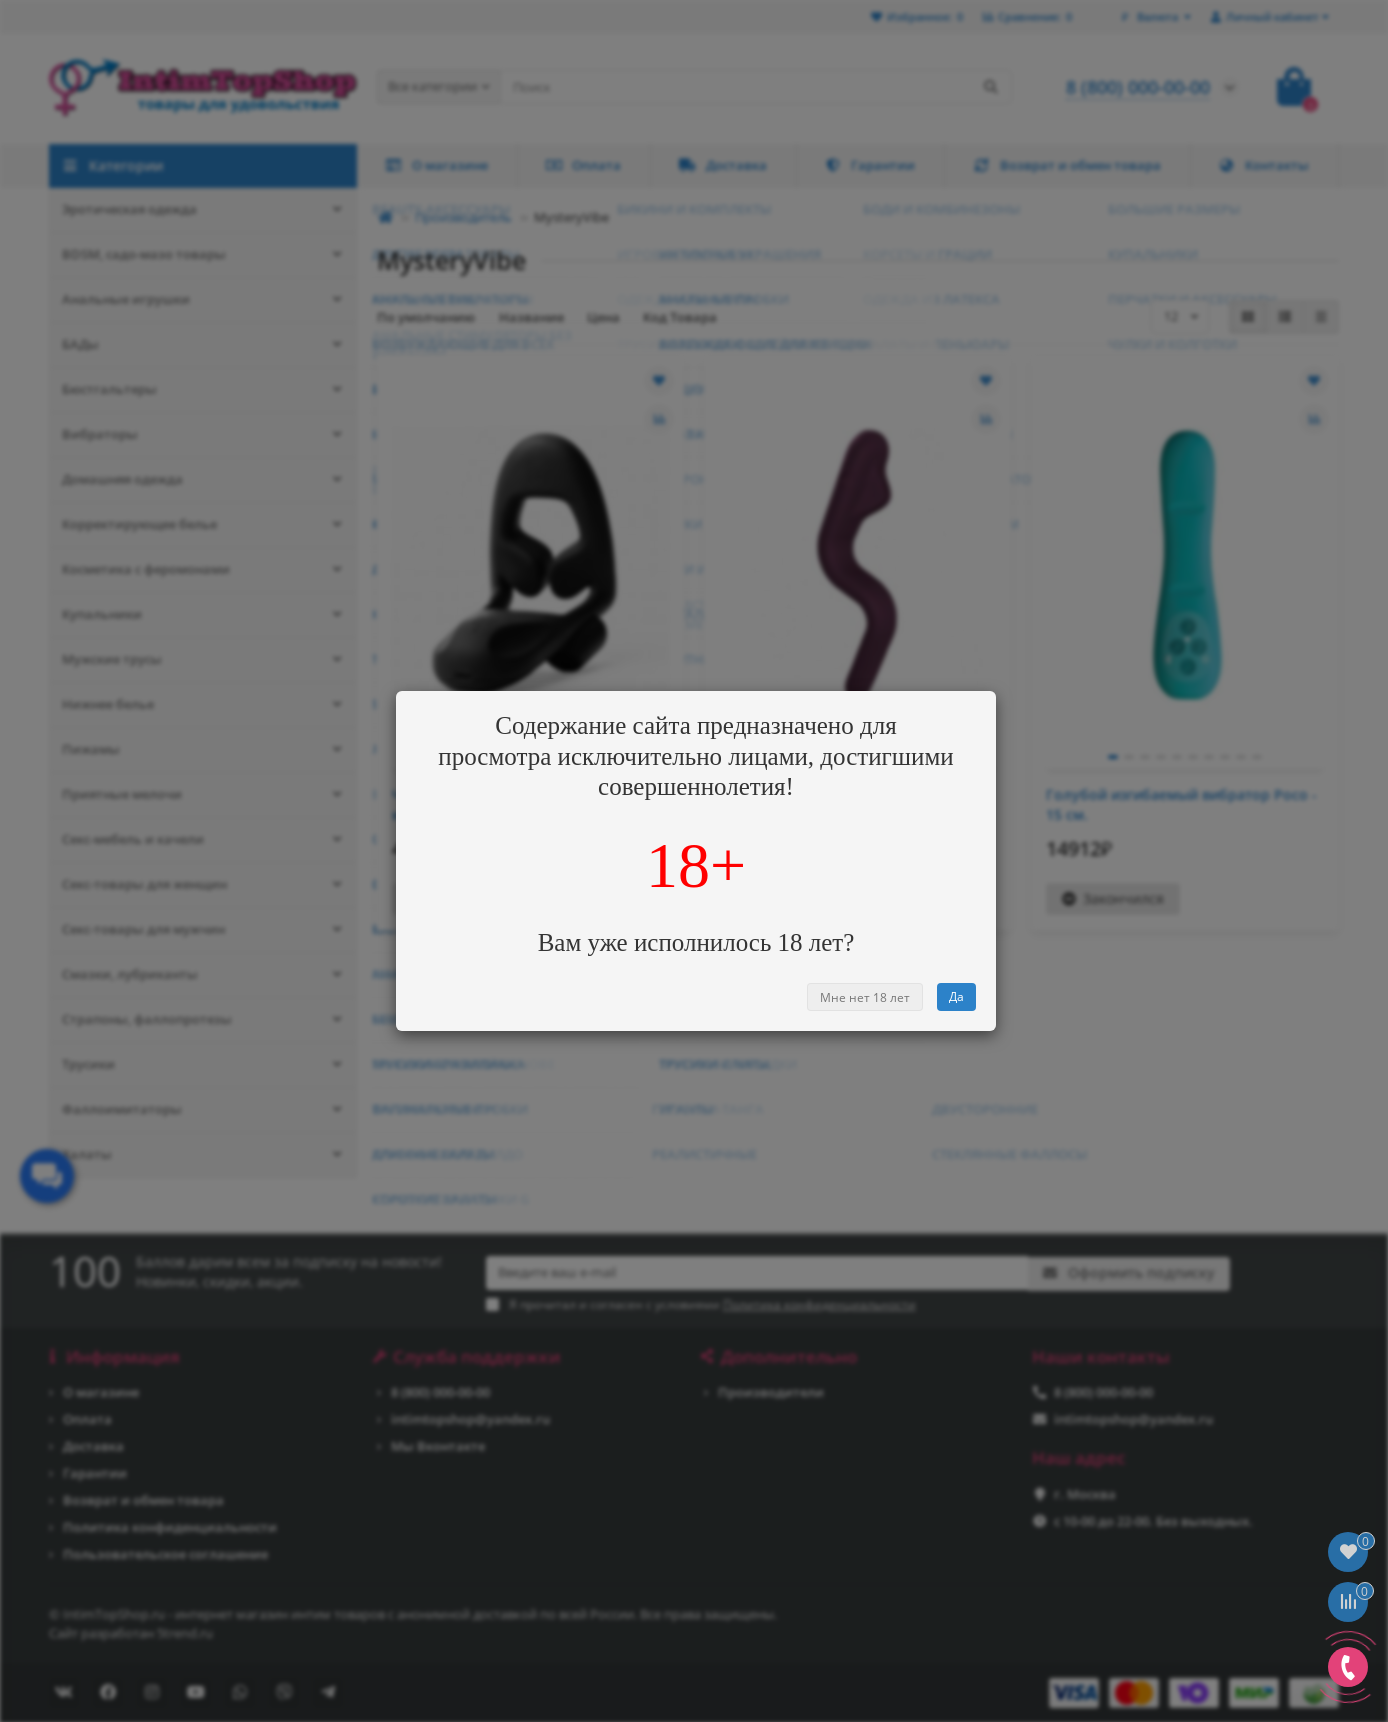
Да (956, 996)
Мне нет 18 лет (865, 997)
